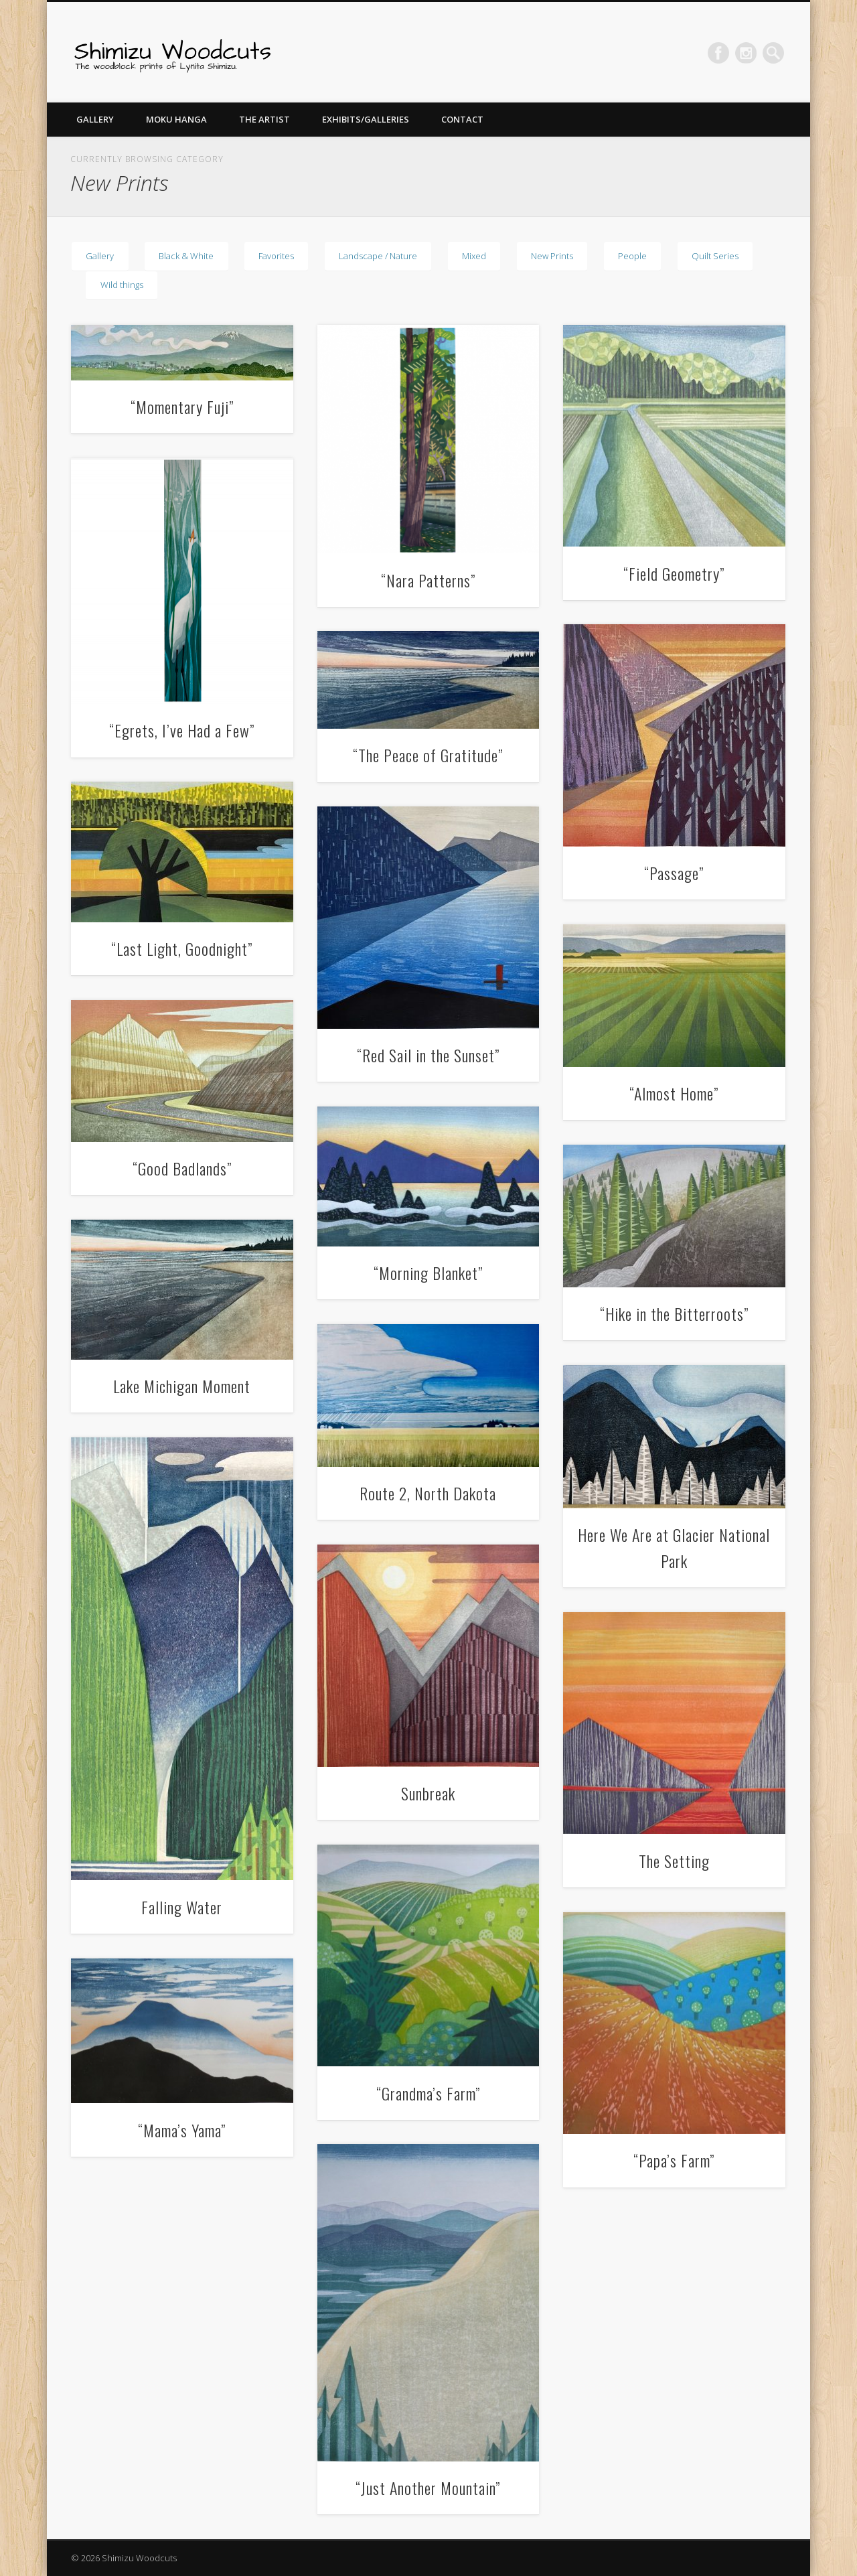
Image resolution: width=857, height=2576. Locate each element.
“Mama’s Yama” (182, 2130)
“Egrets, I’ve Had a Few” (181, 730)
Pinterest (746, 53)
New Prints (552, 256)
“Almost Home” (673, 1093)
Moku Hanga (176, 119)
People (632, 256)
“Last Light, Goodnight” (181, 948)
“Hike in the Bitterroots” (674, 1313)
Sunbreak (428, 1793)
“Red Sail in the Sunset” (428, 1055)
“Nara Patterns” (428, 580)
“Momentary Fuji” (182, 407)
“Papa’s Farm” (673, 2160)
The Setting (674, 1861)
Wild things (121, 285)
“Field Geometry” (673, 573)
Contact (462, 119)
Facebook (718, 53)
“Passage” (674, 873)
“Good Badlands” (182, 1168)
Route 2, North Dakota (428, 1493)
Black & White (186, 256)
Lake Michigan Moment (181, 1386)
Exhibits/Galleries (365, 119)
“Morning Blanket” (428, 1273)
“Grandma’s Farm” (428, 2093)
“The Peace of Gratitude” (428, 755)
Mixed (474, 256)
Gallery (95, 119)
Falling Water (181, 1907)
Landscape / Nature (378, 256)
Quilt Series (715, 256)
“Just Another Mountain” (428, 2488)
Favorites (276, 256)
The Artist (264, 119)
